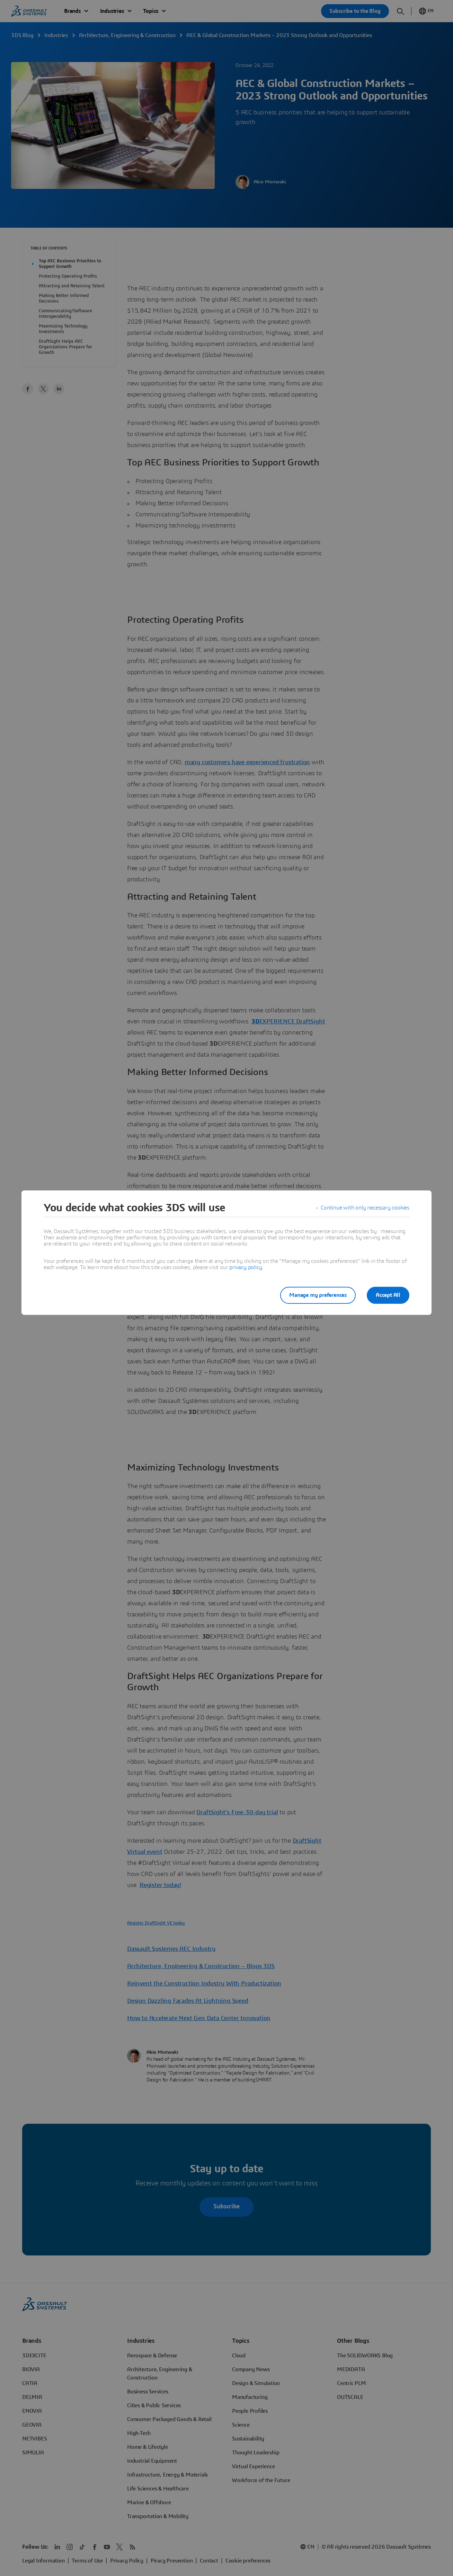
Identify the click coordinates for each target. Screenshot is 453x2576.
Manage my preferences (318, 1295)
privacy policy (245, 1267)
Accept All (388, 1295)
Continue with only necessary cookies (365, 1208)
